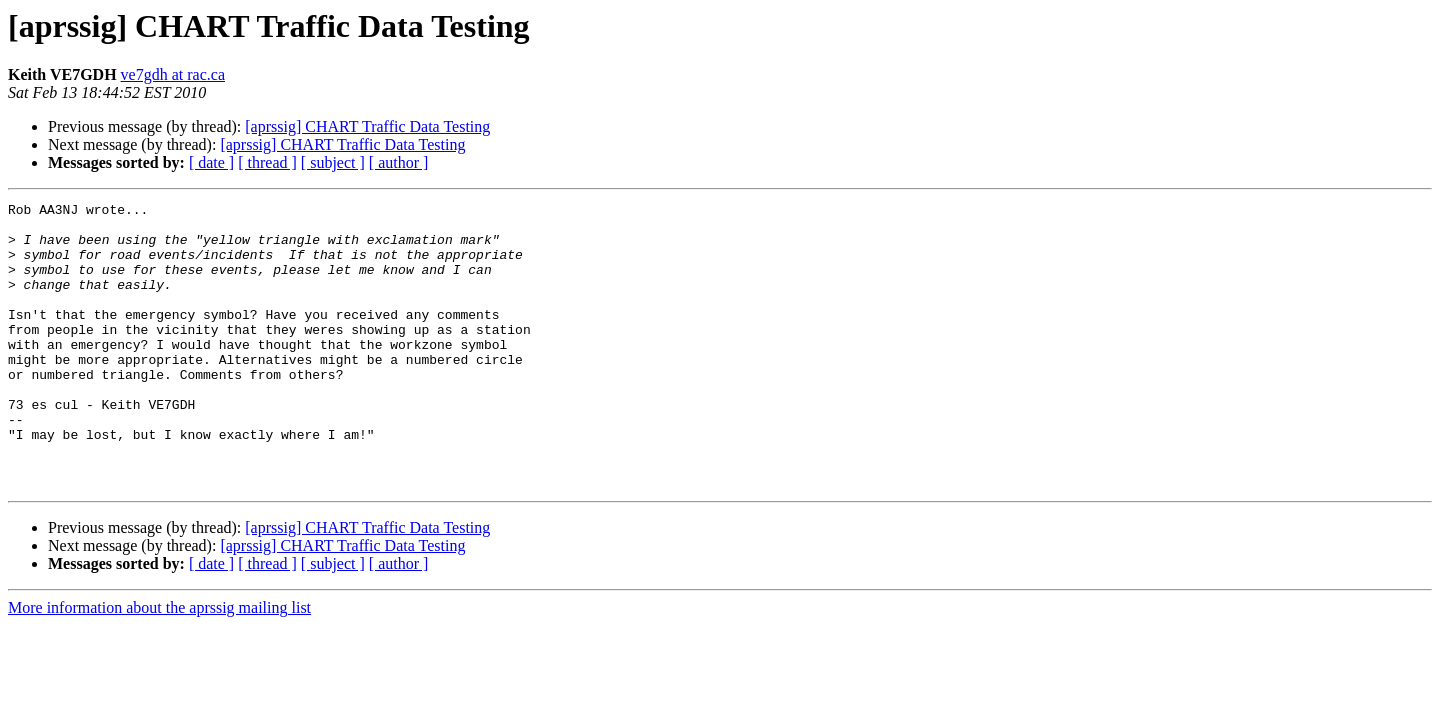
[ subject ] (333, 162)
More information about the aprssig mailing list (159, 664)
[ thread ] (267, 162)
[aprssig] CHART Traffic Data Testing (367, 126)
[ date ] (211, 162)
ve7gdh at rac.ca (173, 74)
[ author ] (399, 162)
